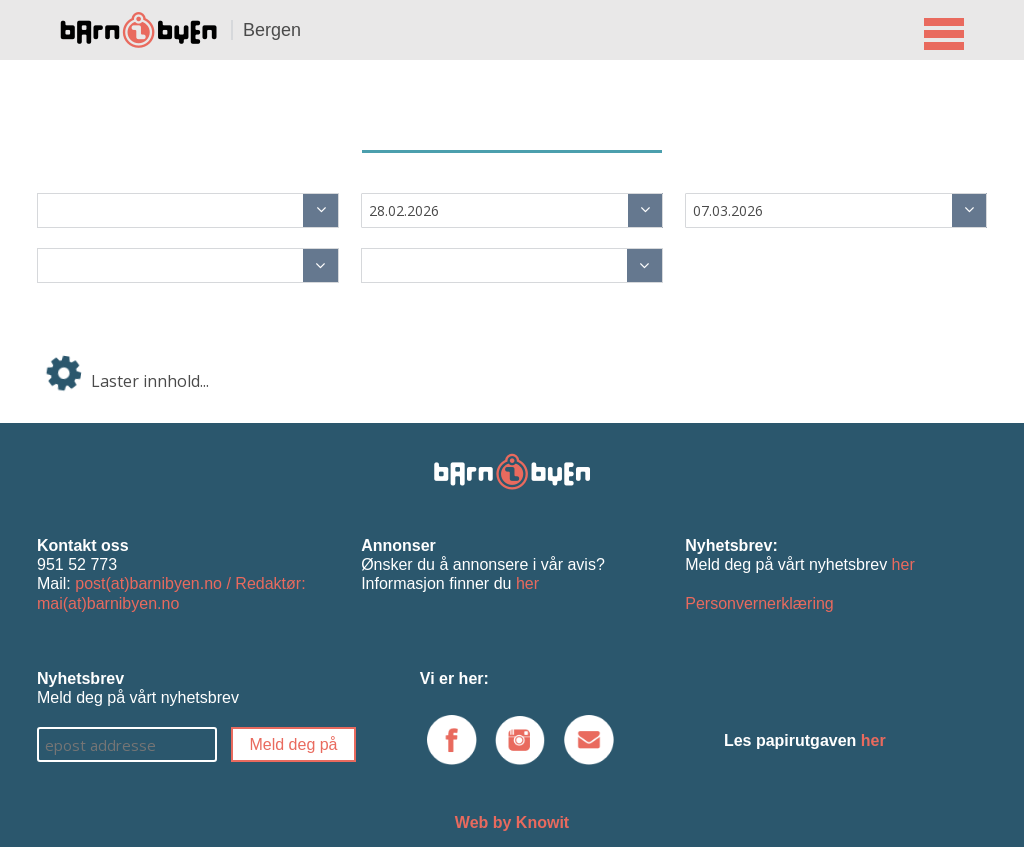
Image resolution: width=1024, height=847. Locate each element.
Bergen (272, 30)
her (527, 583)
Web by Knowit (512, 822)
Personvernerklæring (759, 603)
